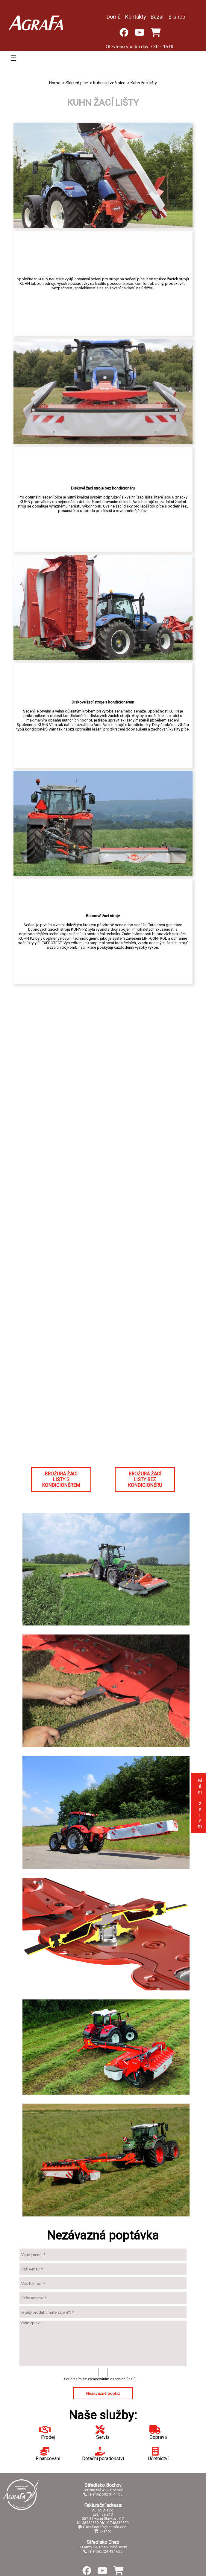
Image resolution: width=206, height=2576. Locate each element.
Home (54, 82)
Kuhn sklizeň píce (109, 82)
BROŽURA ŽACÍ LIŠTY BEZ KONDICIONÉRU (145, 1479)
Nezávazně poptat (103, 2393)
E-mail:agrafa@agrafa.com (103, 2527)
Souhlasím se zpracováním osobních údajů (100, 2379)
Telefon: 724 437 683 (102, 2551)
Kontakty (135, 17)
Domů (114, 17)
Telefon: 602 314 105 (102, 2494)
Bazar (157, 17)
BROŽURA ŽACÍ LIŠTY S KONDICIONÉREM (61, 1479)
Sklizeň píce (77, 82)
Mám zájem (200, 1803)
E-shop (177, 17)
